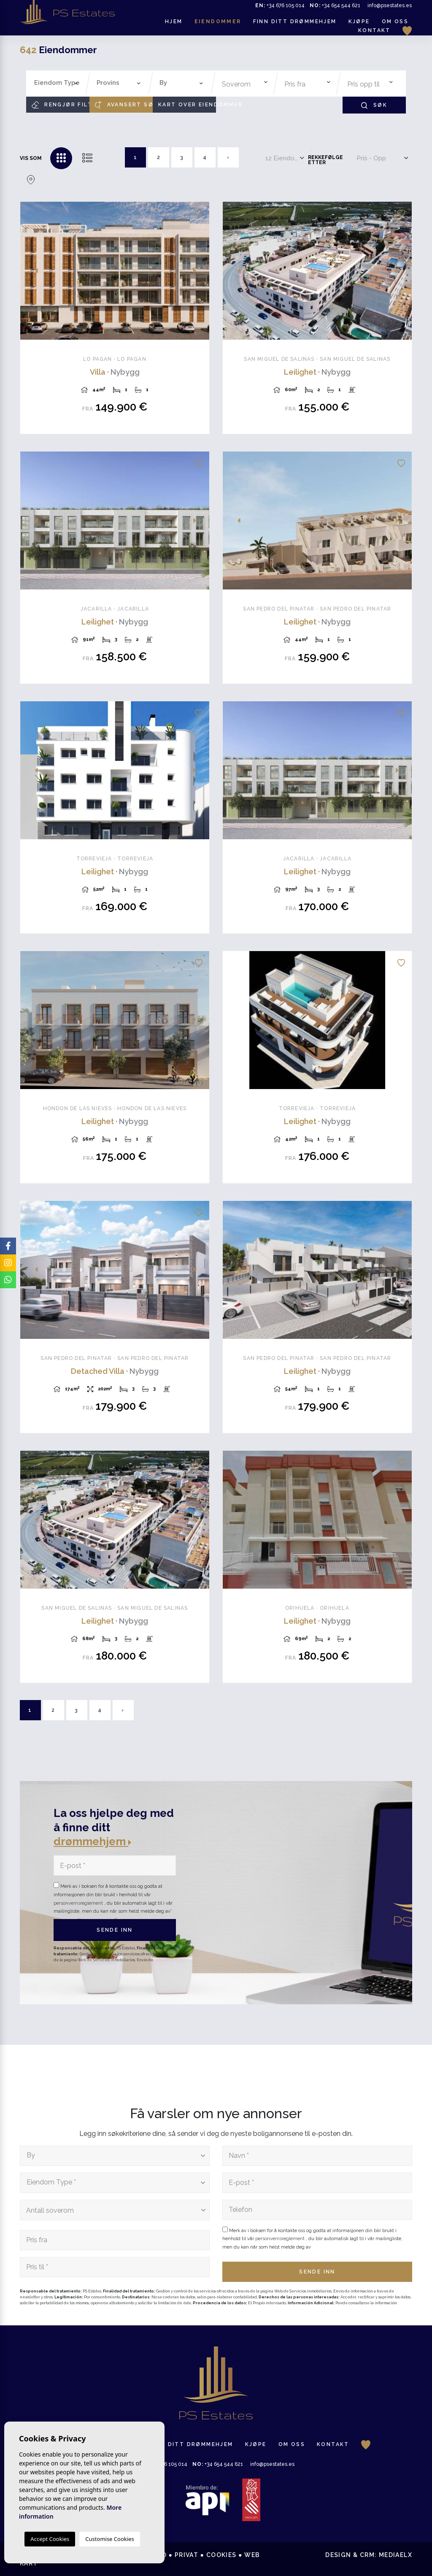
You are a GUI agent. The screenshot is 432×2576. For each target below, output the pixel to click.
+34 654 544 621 (335, 5)
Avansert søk (124, 105)
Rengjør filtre (60, 104)
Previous (31, 271)
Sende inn (115, 1930)
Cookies (221, 2555)
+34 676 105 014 (280, 5)
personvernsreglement (79, 1903)
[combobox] (56, 83)
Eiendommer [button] (217, 21)
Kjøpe (359, 21)
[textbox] (58, 82)
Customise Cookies (109, 2539)
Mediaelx (395, 2555)
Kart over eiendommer (187, 105)
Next (198, 271)
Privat (186, 2555)
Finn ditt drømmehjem (295, 21)
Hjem (174, 21)
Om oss (395, 21)
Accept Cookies (49, 2539)
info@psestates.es (389, 5)
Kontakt (374, 30)
